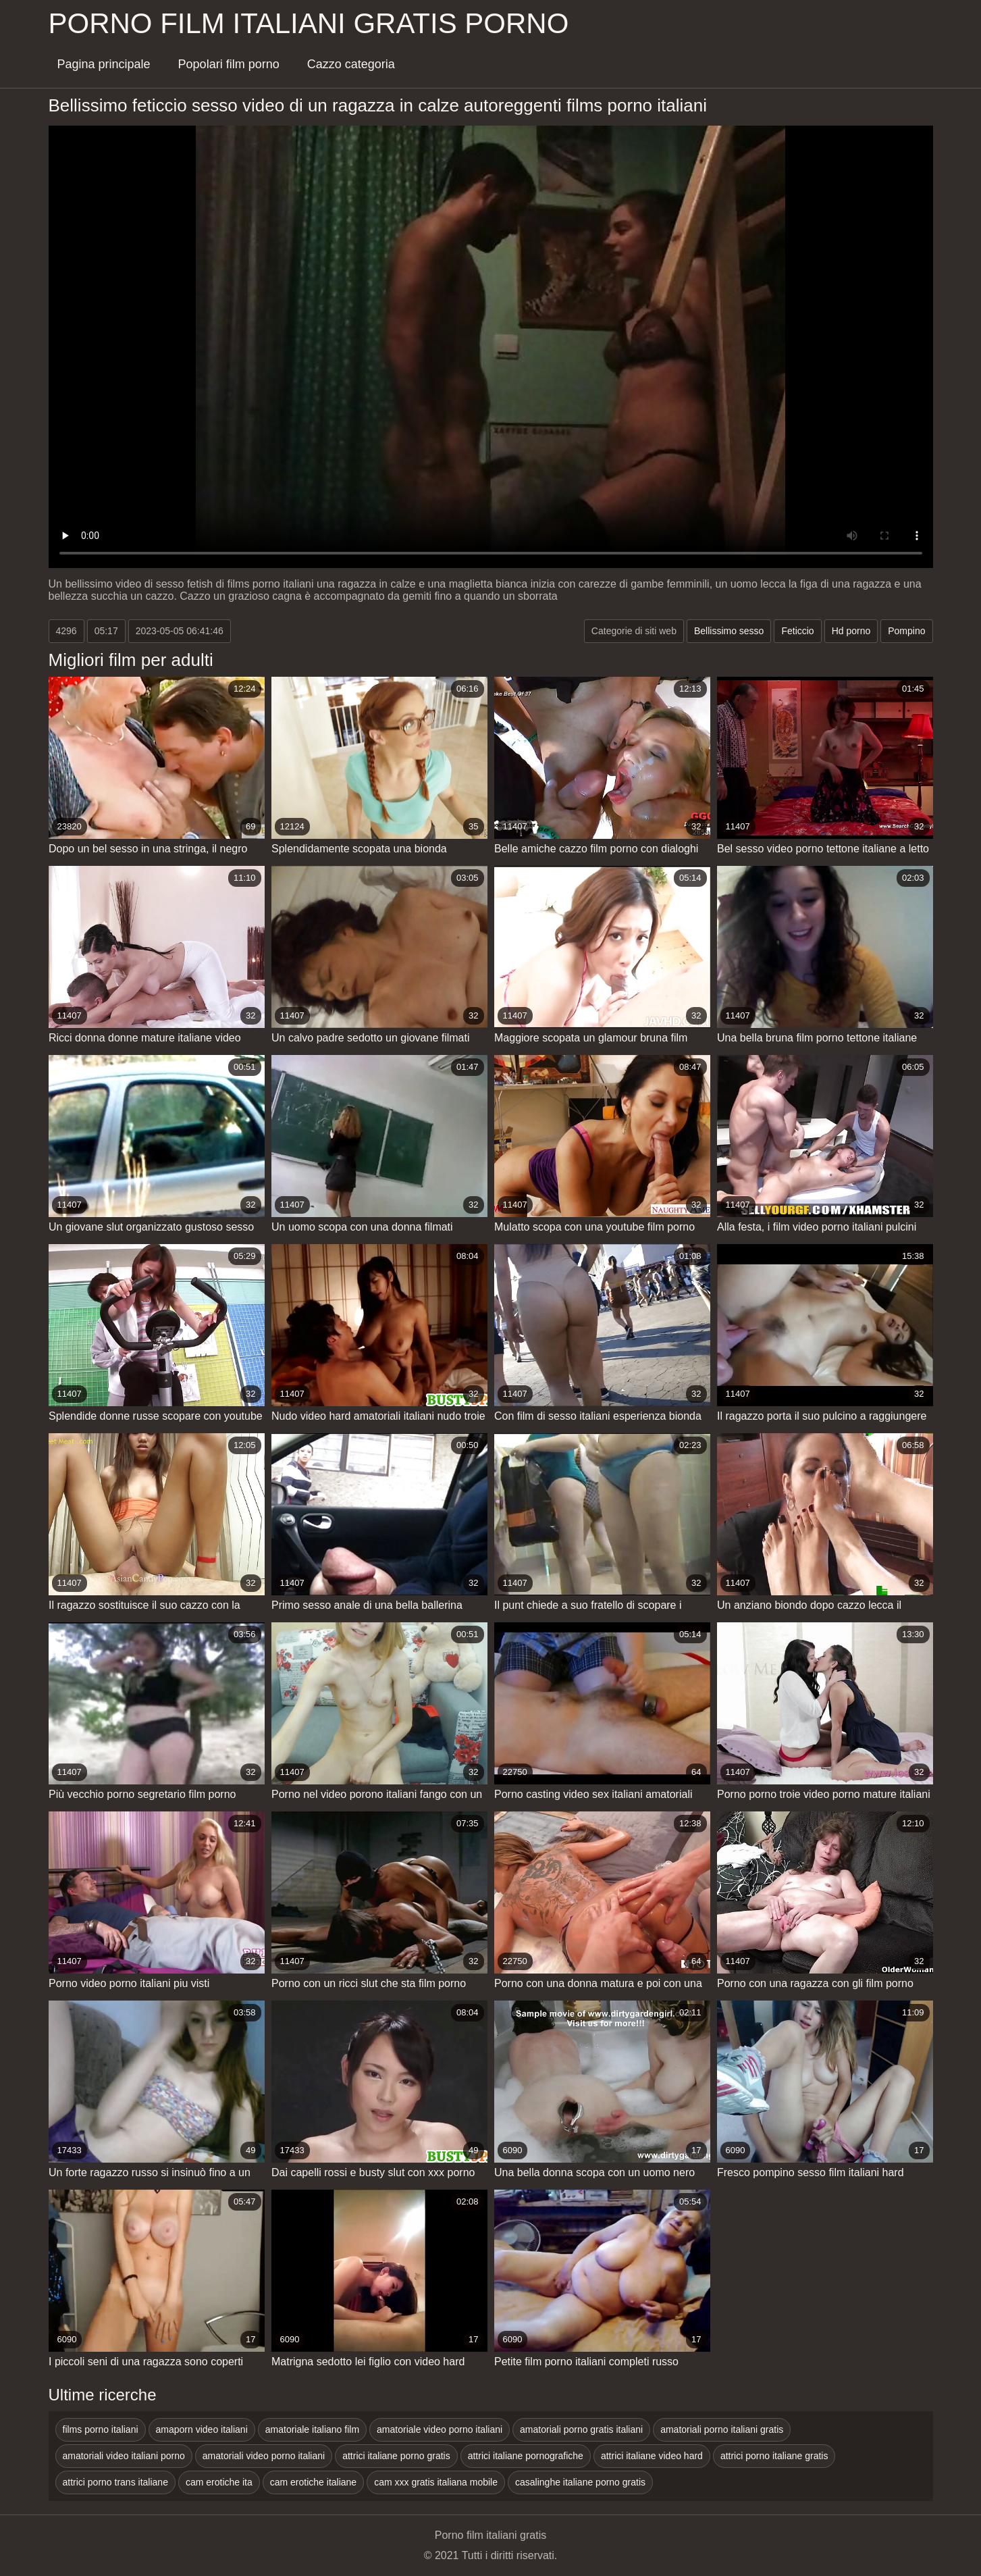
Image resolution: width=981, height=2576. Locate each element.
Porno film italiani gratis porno (309, 23)
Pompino (906, 630)
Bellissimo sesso (729, 630)
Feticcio (797, 630)
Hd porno (851, 630)
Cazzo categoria (351, 64)
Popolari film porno (229, 64)
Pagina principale (104, 64)
